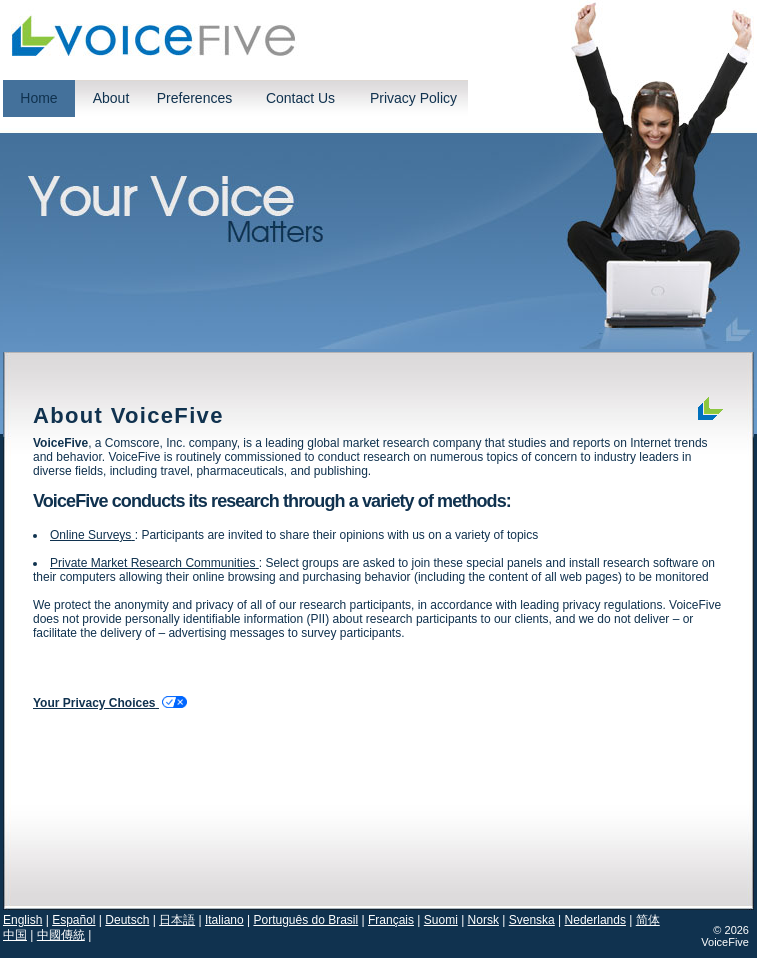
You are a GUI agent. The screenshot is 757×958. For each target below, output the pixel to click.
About (111, 98)
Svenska (532, 920)
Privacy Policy (413, 98)
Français (391, 920)
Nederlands (595, 920)
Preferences (194, 98)
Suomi (441, 920)
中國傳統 (61, 935)
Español (73, 920)
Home (38, 98)
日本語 (177, 920)
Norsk (483, 920)
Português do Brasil (305, 920)
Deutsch (127, 920)
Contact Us (300, 98)
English (22, 920)
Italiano (224, 920)
